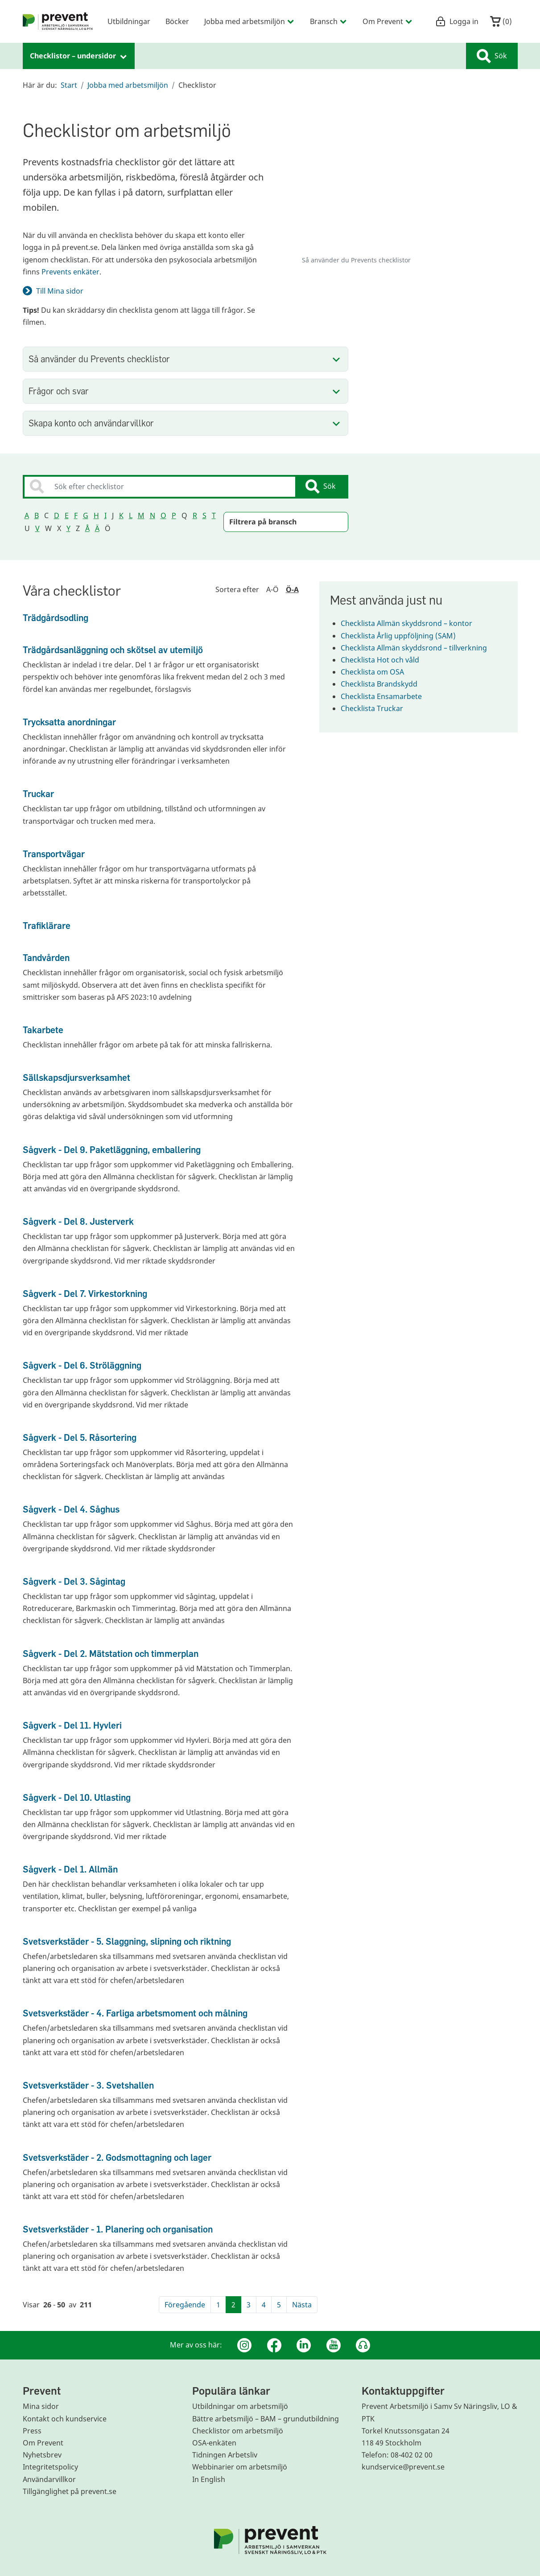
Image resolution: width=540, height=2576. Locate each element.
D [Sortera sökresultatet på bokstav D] (56, 515)
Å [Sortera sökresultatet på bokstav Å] (87, 528)
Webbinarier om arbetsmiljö (239, 2467)
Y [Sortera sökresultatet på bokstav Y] (68, 528)
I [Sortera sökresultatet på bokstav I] (105, 515)
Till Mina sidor (59, 291)
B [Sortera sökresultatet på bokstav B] (36, 515)
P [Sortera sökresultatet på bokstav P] (174, 515)
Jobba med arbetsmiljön (127, 85)
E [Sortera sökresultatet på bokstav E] (67, 515)
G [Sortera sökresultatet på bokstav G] (85, 515)
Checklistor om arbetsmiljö (237, 2431)
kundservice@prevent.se (403, 2467)
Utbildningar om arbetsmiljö (240, 2406)
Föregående (185, 2305)
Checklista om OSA (378, 672)
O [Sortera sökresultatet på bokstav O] (163, 515)
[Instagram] (244, 2345)
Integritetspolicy (50, 2467)
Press (32, 2431)
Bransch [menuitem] (328, 21)
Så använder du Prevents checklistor (99, 358)
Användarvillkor (49, 2479)
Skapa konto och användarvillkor (91, 423)
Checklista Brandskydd (384, 684)
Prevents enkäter (70, 272)
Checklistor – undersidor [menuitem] (79, 56)
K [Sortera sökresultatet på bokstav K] (121, 515)
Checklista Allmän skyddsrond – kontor (412, 623)
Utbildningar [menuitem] (128, 21)
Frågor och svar (59, 391)
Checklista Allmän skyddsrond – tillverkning (419, 648)
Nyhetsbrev (42, 2455)
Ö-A (292, 589)
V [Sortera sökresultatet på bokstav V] (37, 528)
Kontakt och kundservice (65, 2419)
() (501, 21)
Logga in (456, 21)
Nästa (302, 2305)
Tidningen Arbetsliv (224, 2455)
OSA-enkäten (214, 2443)
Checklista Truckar (377, 708)
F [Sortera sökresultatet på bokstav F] (76, 515)
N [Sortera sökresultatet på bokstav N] (152, 515)
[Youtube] (333, 2345)
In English (208, 2479)
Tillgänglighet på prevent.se (69, 2491)
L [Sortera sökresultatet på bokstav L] (130, 515)
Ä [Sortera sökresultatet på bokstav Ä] (97, 528)
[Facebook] (274, 2345)
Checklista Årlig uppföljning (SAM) (403, 636)
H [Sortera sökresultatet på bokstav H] (96, 515)
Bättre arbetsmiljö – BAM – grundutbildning (265, 2419)
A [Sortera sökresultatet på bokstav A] (27, 515)
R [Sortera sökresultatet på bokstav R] (195, 515)
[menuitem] (58, 21)
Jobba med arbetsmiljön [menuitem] (249, 21)
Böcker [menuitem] (177, 21)
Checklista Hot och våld (385, 660)
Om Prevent (43, 2443)
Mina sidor (41, 2406)
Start (69, 85)
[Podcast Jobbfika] (363, 2345)
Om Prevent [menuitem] (388, 21)
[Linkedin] (304, 2345)
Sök (492, 56)
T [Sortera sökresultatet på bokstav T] (214, 515)
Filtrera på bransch (263, 522)
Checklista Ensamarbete (387, 696)
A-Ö (272, 589)
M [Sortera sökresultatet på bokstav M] (141, 515)
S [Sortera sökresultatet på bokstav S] (204, 515)
